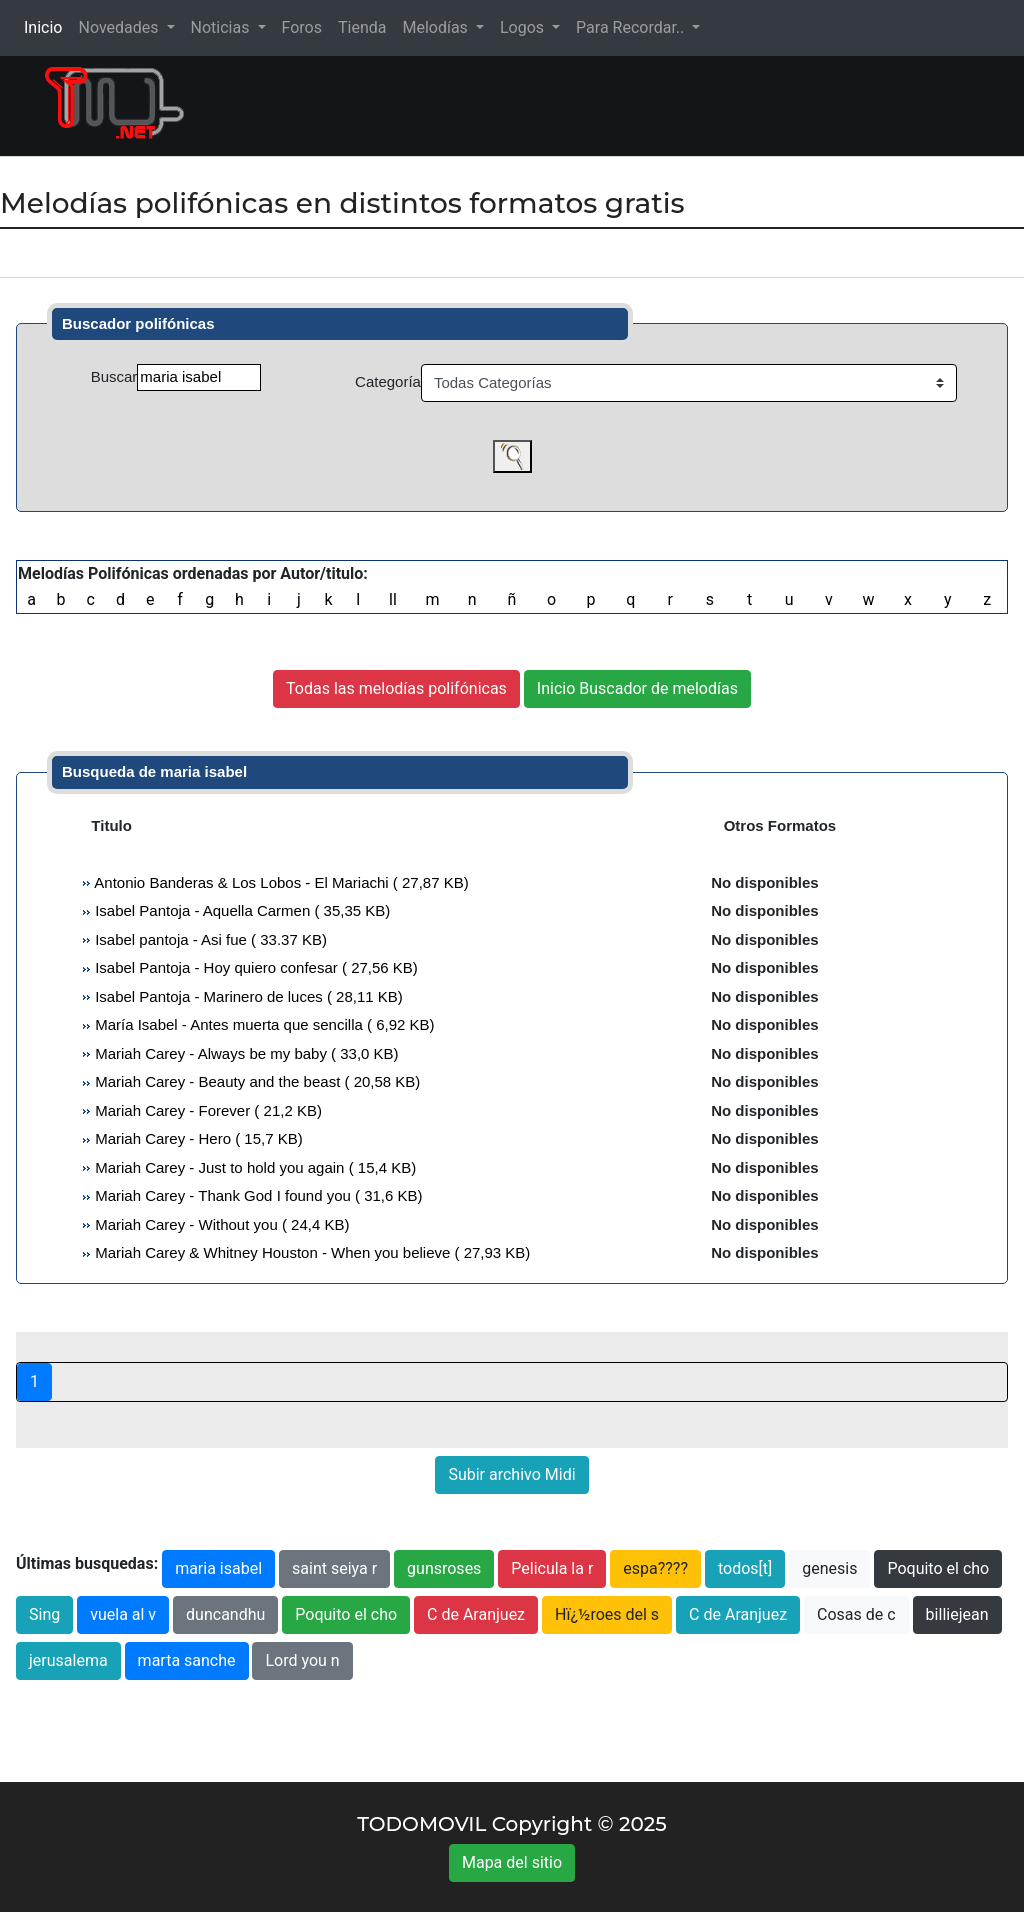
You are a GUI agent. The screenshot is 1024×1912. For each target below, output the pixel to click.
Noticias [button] (222, 27)
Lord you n (302, 1660)
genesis (829, 1568)
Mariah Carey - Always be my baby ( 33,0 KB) (245, 1053)
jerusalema (68, 1660)
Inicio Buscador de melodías (637, 688)
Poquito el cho (938, 1568)
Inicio (47, 26)
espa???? (655, 1568)
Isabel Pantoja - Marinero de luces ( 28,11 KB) (247, 996)
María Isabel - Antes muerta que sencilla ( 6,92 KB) (263, 1024)
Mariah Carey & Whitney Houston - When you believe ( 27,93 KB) (310, 1252)
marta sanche (187, 1660)
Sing (44, 1614)
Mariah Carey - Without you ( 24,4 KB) (220, 1224)
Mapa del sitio (512, 1862)
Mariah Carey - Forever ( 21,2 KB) (206, 1110)
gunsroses (444, 1568)
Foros (302, 27)
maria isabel (218, 1568)
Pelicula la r (552, 1568)
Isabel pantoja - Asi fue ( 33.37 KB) (209, 939)
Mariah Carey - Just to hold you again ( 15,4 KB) (253, 1167)
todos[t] (745, 1568)
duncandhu (225, 1614)
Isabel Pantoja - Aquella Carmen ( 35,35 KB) (240, 910)
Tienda (362, 27)
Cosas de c (856, 1614)
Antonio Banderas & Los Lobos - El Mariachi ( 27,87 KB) (280, 882)
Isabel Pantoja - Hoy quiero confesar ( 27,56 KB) (254, 967)
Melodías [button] (436, 27)
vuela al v (123, 1614)
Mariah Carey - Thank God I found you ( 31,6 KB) (257, 1195)
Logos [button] (524, 27)
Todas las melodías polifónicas (396, 688)
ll (393, 599)
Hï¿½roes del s (607, 1614)
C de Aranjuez (476, 1614)
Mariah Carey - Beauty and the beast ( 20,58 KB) (255, 1081)
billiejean (957, 1614)
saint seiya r (334, 1568)
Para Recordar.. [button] (632, 27)
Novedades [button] (120, 27)
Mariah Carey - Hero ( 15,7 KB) (197, 1138)
